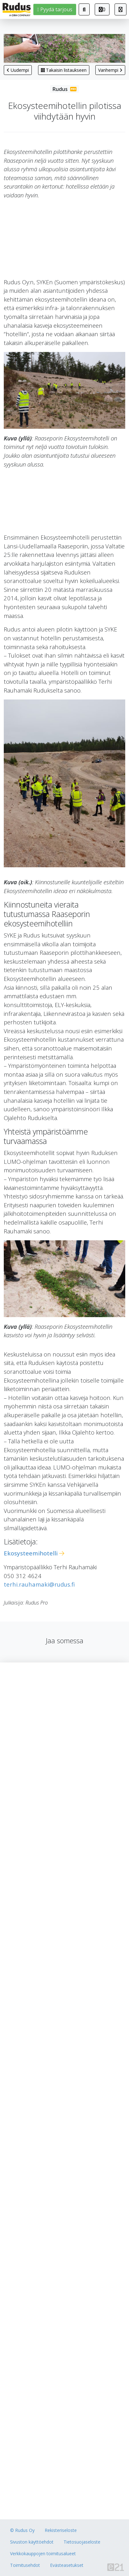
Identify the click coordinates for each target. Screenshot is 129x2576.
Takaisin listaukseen (64, 70)
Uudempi (18, 70)
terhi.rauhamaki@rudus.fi (39, 1584)
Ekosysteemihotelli (31, 1553)
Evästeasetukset (66, 2565)
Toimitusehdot (25, 2565)
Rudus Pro (64, 89)
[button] (120, 9)
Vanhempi (110, 70)
